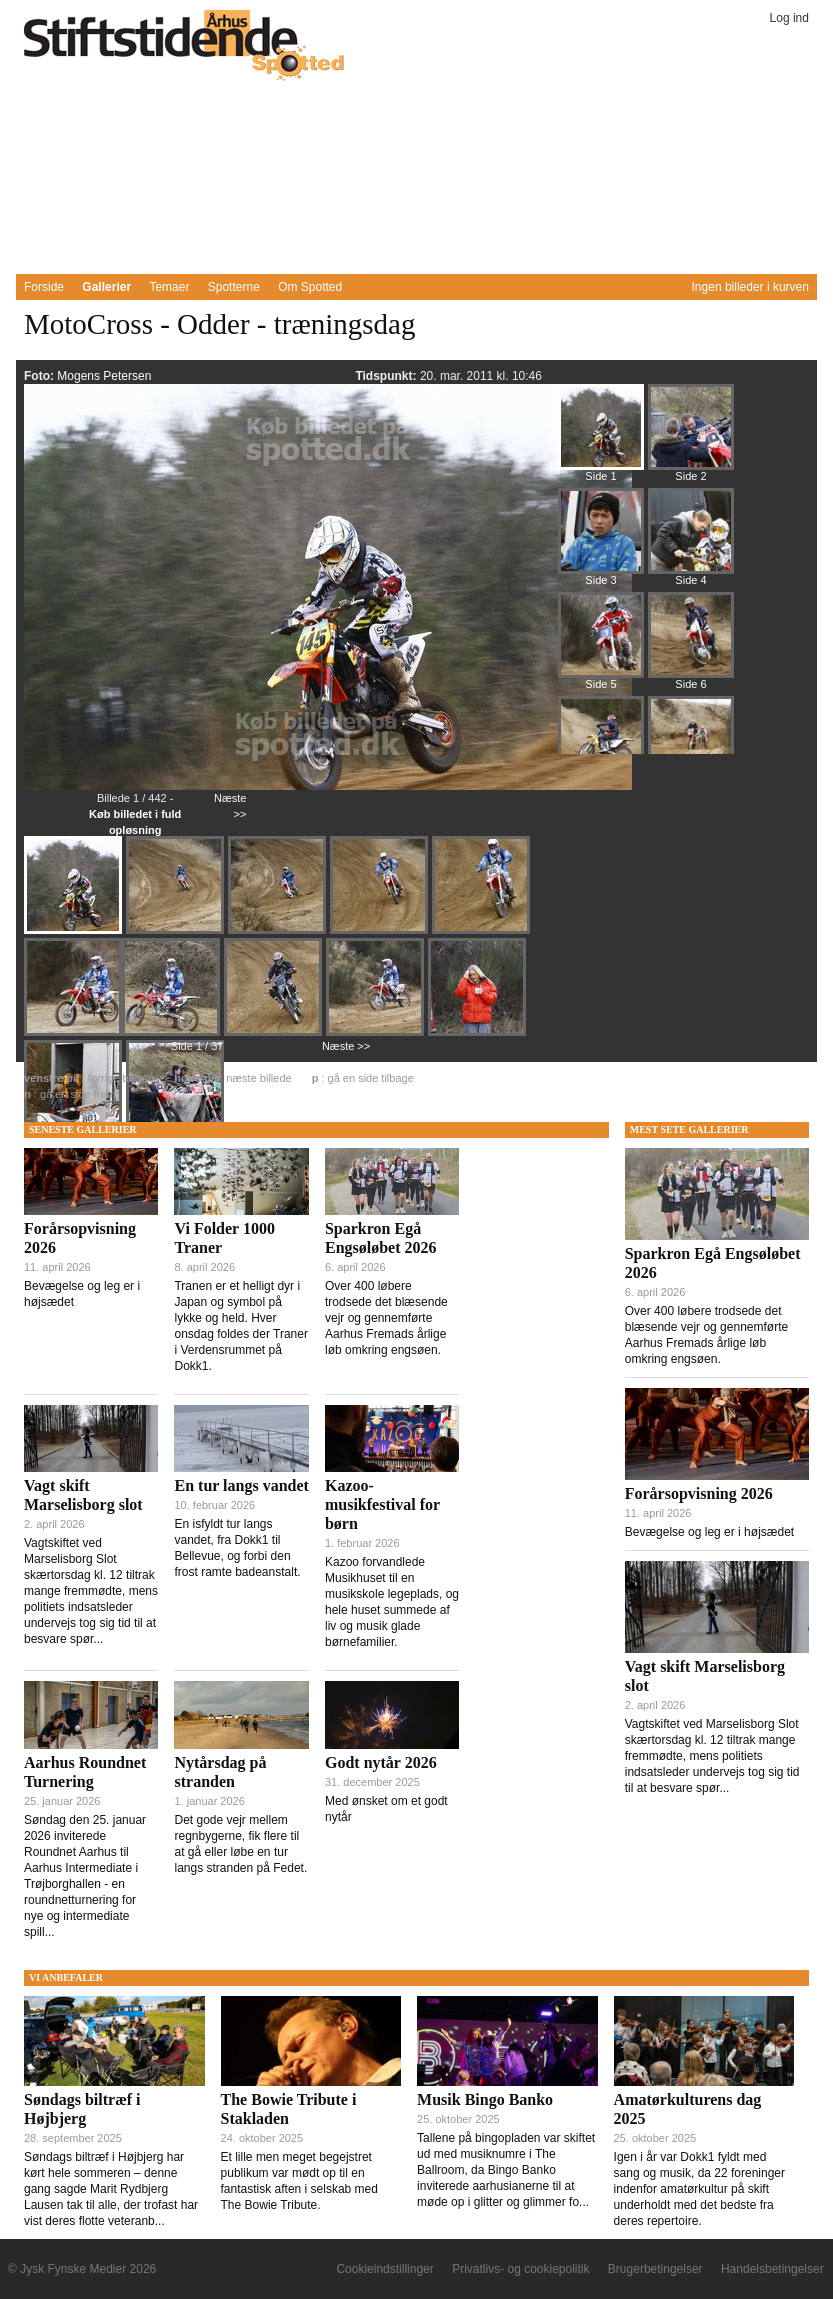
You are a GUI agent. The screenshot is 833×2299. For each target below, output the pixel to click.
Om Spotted (310, 287)
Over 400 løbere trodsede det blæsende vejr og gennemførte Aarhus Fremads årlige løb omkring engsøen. (386, 1318)
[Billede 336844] (691, 748)
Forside (44, 287)
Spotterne (234, 287)
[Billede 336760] (75, 932)
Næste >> (346, 1046)
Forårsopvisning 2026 (699, 1493)
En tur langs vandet (241, 1485)
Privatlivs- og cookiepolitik (520, 2269)
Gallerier (106, 287)
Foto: (40, 376)
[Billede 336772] (691, 436)
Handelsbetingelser (772, 2269)
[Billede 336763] (381, 932)
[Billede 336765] (73, 1032)
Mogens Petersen (104, 376)
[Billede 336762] (279, 932)
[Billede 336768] (377, 1034)
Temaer (169, 287)
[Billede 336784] (601, 540)
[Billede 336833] (601, 748)
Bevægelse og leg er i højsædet (709, 1532)
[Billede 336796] (691, 540)
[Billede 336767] (173, 1034)
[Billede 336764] (483, 932)
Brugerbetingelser (655, 2269)
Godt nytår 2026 (381, 1762)
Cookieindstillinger (384, 2269)
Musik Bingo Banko (485, 2099)
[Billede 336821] (691, 644)
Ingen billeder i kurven (750, 287)
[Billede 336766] (275, 1034)
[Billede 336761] (177, 932)
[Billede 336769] (479, 1034)
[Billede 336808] (601, 644)
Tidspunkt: (387, 376)
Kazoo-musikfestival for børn (382, 1504)
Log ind (789, 18)
